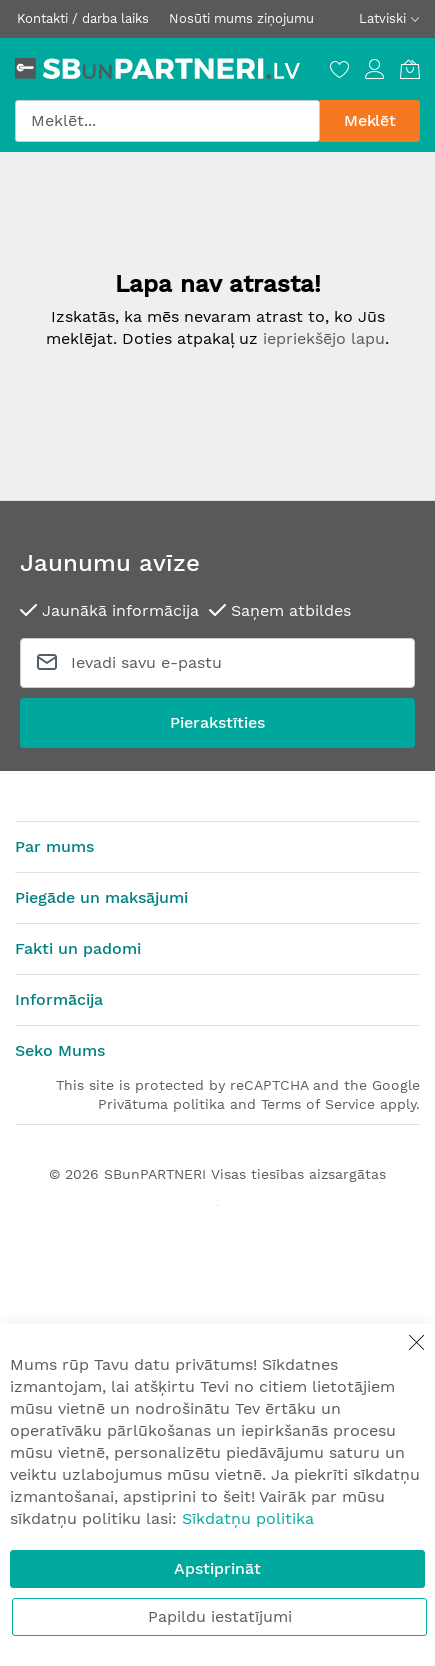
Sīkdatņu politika (248, 1518)
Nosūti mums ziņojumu (241, 18)
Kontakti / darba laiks (83, 18)
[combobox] (167, 121)
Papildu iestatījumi (220, 1616)
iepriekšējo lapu (324, 338)
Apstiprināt (217, 1568)
